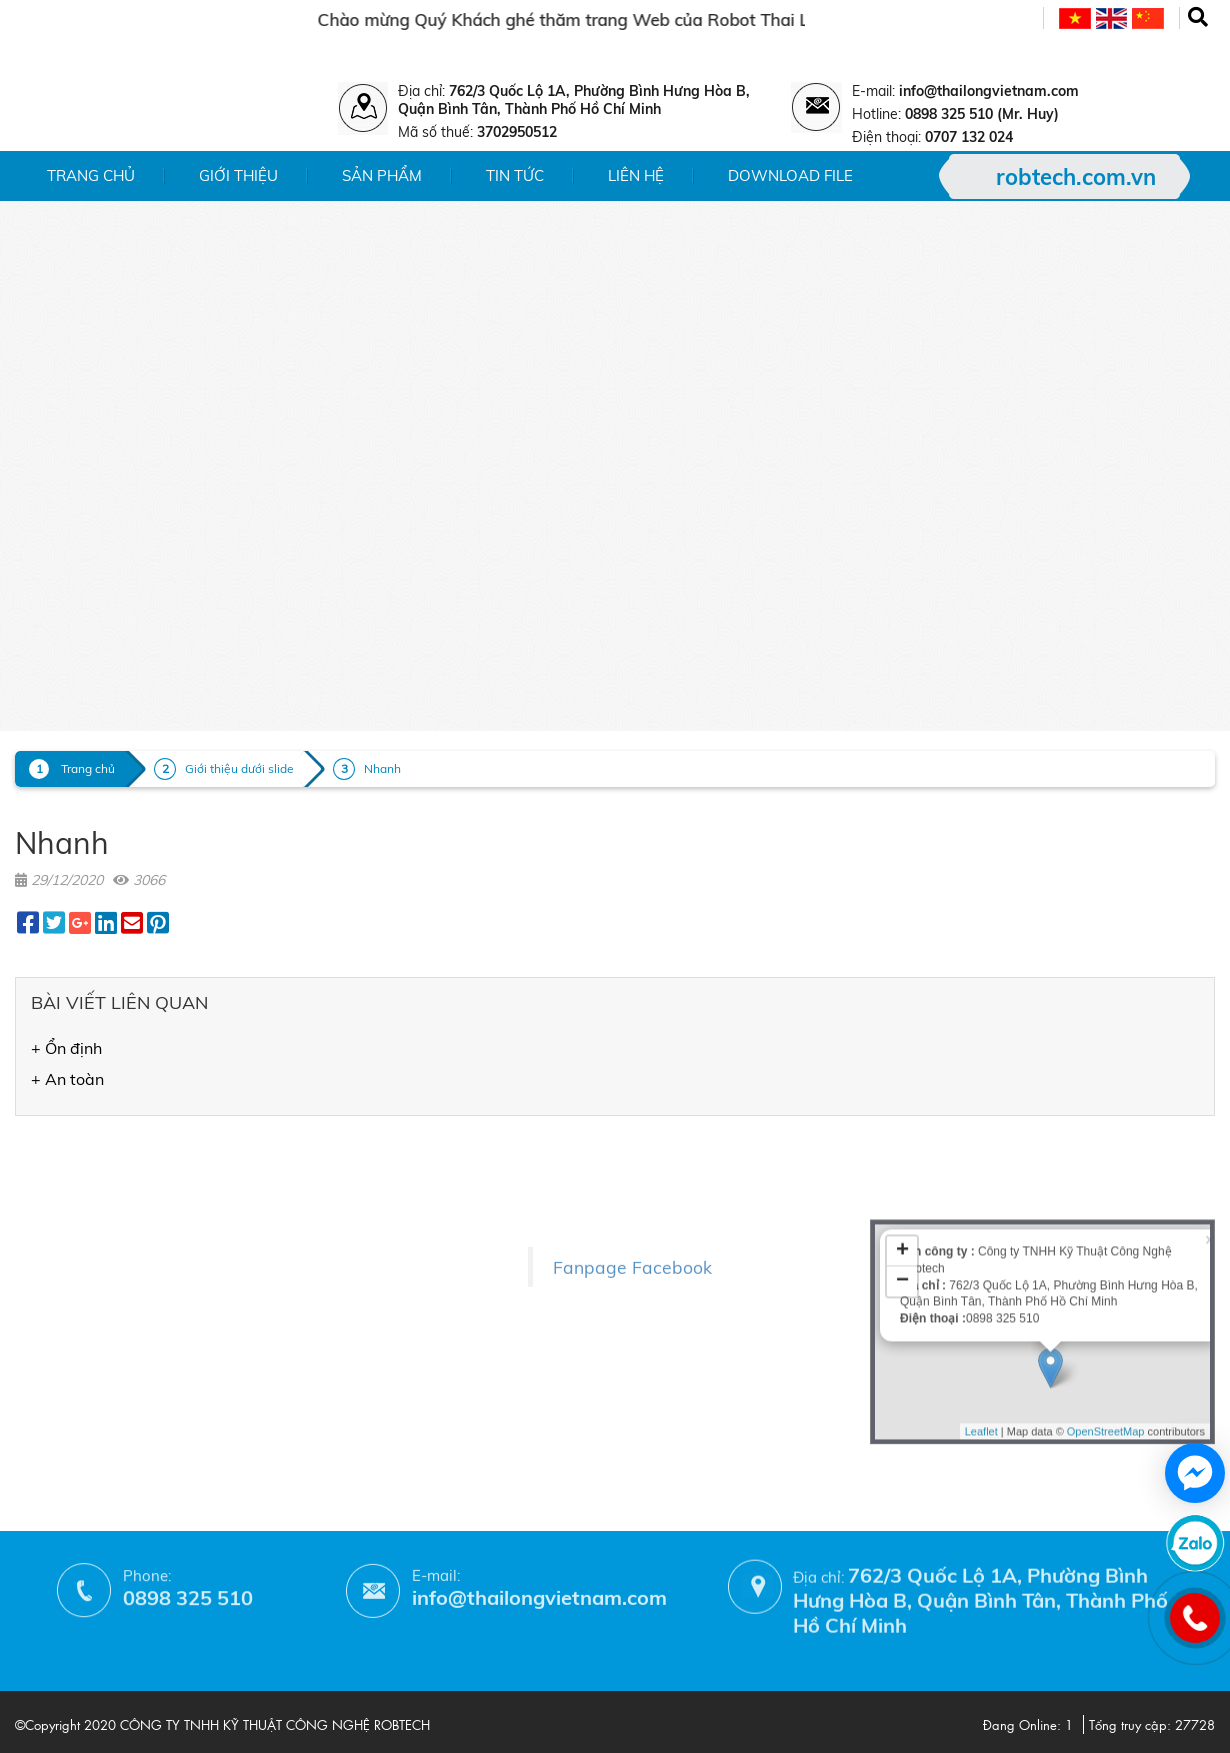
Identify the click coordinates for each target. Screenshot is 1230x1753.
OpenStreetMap (1106, 1332)
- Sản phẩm (55, 1205)
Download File (790, 175)
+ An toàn (67, 1079)
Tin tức (515, 175)
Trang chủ (91, 175)
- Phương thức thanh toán (325, 1333)
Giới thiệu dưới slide (239, 768)
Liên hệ (636, 175)
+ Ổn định (66, 1048)
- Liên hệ (45, 1263)
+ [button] (902, 1152)
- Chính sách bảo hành (314, 1304)
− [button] (902, 1182)
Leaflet (981, 1332)
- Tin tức (43, 1234)
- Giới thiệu (53, 1176)
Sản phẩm (382, 175)
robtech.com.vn (1076, 177)
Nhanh (382, 768)
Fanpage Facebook (632, 1226)
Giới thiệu (238, 175)
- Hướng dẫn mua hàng (316, 1362)
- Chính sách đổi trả (303, 1275)
